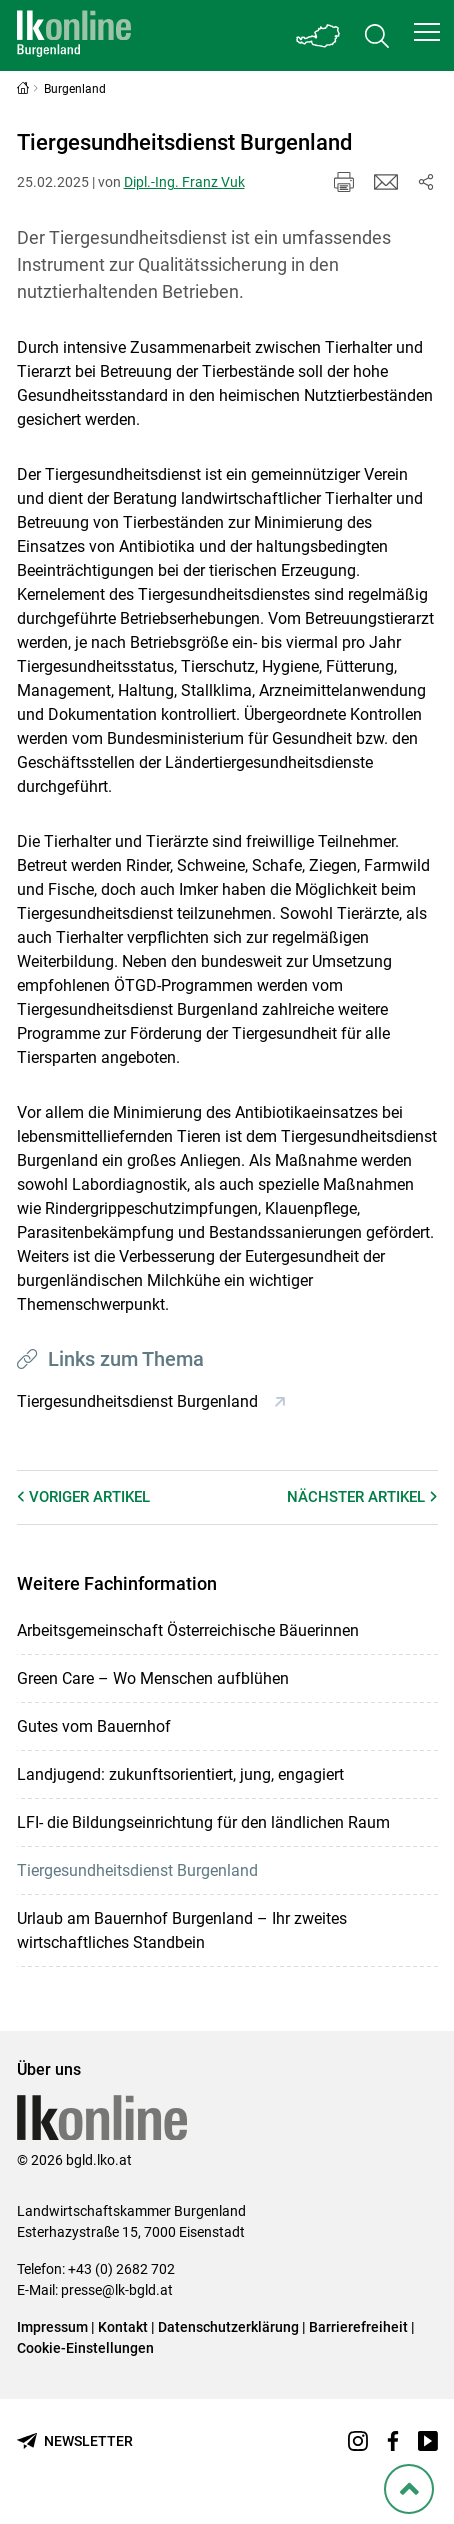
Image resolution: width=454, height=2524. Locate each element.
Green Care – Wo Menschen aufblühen (153, 1678)
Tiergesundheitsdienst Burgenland (137, 1870)
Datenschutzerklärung (228, 2327)
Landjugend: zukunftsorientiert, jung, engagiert (180, 1774)
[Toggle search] (377, 35)
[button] (427, 32)
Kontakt (123, 2327)
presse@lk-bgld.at (117, 2290)
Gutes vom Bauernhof (94, 1726)
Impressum (52, 2327)
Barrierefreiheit (358, 2327)
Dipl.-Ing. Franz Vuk (184, 182)
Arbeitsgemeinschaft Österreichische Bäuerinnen (188, 1630)
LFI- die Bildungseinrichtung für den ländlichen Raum (203, 1822)
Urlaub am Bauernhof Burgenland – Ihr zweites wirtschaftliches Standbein (182, 1930)
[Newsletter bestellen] (75, 2441)
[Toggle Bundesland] (319, 35)
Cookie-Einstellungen (85, 2348)
